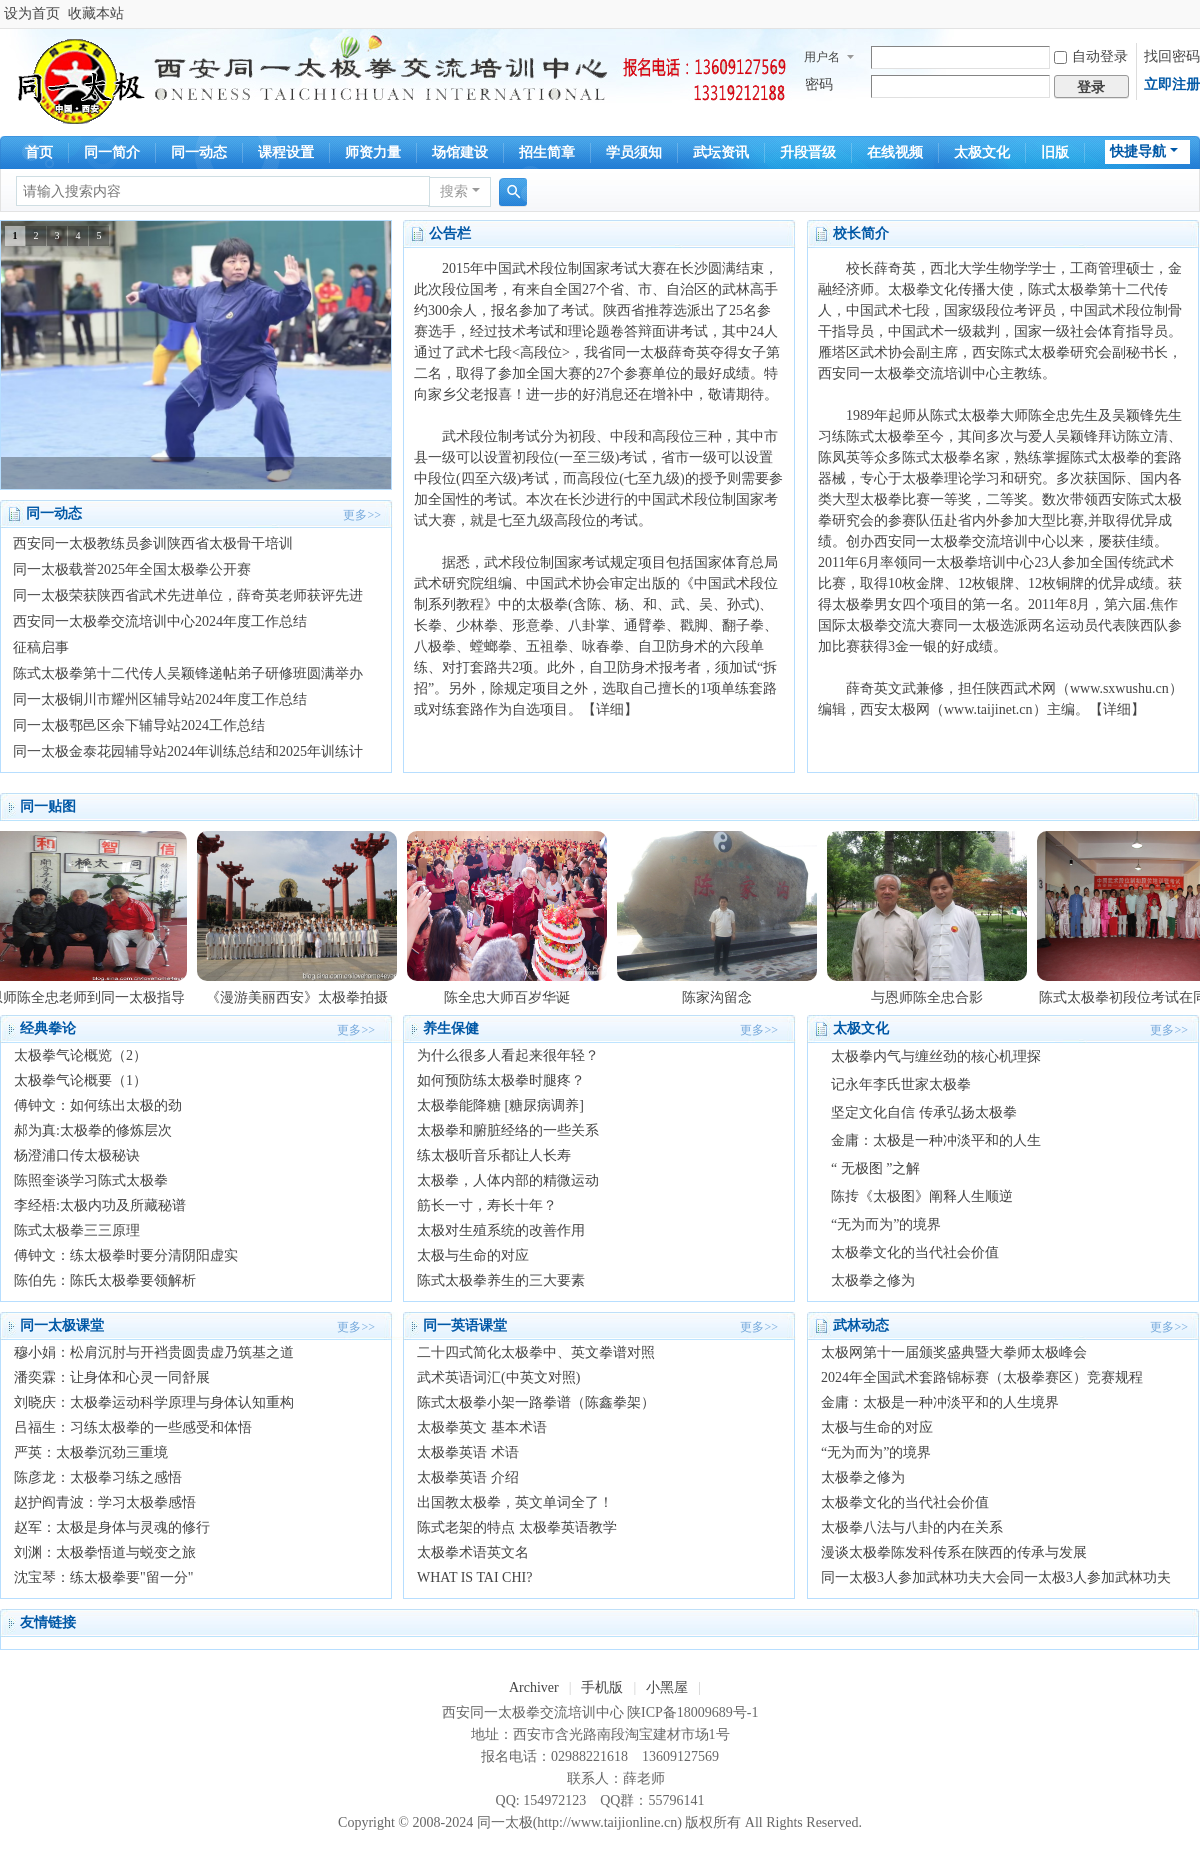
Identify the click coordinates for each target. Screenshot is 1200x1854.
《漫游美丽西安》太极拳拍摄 (303, 997)
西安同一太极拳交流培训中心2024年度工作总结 (160, 621)
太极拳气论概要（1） (80, 1080)
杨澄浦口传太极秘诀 (77, 1155)
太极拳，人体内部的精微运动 (508, 1180)
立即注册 (1172, 84)
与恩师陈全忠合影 (933, 997)
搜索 (454, 191)
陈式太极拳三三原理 (77, 1230)
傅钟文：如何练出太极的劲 (98, 1105)
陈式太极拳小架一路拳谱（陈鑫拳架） (536, 1402)
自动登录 (1091, 56)
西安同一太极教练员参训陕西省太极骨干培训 (153, 543)
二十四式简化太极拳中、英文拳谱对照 (536, 1352)
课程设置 (286, 152)
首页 (39, 152)
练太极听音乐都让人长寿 (494, 1155)
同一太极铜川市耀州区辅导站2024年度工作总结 (160, 699)
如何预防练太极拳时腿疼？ (501, 1080)
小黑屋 (667, 1687)
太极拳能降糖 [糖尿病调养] (500, 1105)
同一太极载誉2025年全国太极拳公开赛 (132, 569)
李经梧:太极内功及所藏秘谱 (100, 1205)
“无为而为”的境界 (886, 1224)
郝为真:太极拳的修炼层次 (93, 1130)
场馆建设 (460, 152)
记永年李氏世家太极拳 (901, 1084)
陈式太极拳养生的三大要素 (501, 1280)
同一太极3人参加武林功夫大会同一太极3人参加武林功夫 (996, 1577)
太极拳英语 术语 (468, 1452)
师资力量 (373, 152)
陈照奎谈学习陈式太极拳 (91, 1180)
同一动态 (199, 152)
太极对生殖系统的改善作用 (501, 1230)
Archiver (534, 1687)
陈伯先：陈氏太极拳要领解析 (105, 1280)
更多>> (362, 515)
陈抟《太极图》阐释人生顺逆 (922, 1196)
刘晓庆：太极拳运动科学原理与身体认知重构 (154, 1402)
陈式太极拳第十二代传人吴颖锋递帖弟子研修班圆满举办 (188, 673)
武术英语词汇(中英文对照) (498, 1377)
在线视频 (895, 152)
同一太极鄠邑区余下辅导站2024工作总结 (139, 725)
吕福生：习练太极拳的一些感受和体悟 (133, 1427)
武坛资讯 (721, 152)
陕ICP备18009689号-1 (692, 1712)
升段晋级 (808, 152)
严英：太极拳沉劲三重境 (91, 1452)
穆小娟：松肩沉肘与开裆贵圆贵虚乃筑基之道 (154, 1352)
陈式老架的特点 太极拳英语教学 (517, 1527)
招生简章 (547, 152)
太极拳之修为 (873, 1280)
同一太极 (505, 1822)
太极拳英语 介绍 (468, 1477)
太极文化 (982, 152)
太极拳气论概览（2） (80, 1055)
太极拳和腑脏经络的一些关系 (508, 1130)
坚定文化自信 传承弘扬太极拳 (924, 1112)
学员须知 (634, 152)
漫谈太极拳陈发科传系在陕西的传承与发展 (954, 1552)
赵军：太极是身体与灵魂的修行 (112, 1527)
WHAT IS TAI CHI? (474, 1577)
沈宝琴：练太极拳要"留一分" (103, 1577)
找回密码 (1172, 56)
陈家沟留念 (723, 997)
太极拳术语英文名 (473, 1552)
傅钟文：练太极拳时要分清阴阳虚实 (126, 1255)
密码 (819, 84)
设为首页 (32, 13)
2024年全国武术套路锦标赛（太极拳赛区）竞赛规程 (982, 1377)
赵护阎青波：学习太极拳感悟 (105, 1502)
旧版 (1055, 152)
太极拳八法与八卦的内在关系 (912, 1527)
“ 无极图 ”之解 (875, 1168)
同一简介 (112, 152)
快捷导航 (1138, 151)
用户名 (822, 57)
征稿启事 (41, 647)
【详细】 (610, 709)
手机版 (602, 1687)
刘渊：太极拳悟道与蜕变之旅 (105, 1552)
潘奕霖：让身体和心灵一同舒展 (112, 1377)
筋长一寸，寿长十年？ (487, 1205)
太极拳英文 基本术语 (482, 1427)
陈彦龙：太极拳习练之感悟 (98, 1477)
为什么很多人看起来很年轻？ (508, 1055)
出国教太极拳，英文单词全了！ (515, 1502)
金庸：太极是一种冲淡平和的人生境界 (940, 1402)
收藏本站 (96, 13)
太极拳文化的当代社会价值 (915, 1252)
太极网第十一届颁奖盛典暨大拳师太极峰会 (954, 1352)
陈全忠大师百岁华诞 (513, 997)
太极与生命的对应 (473, 1255)
